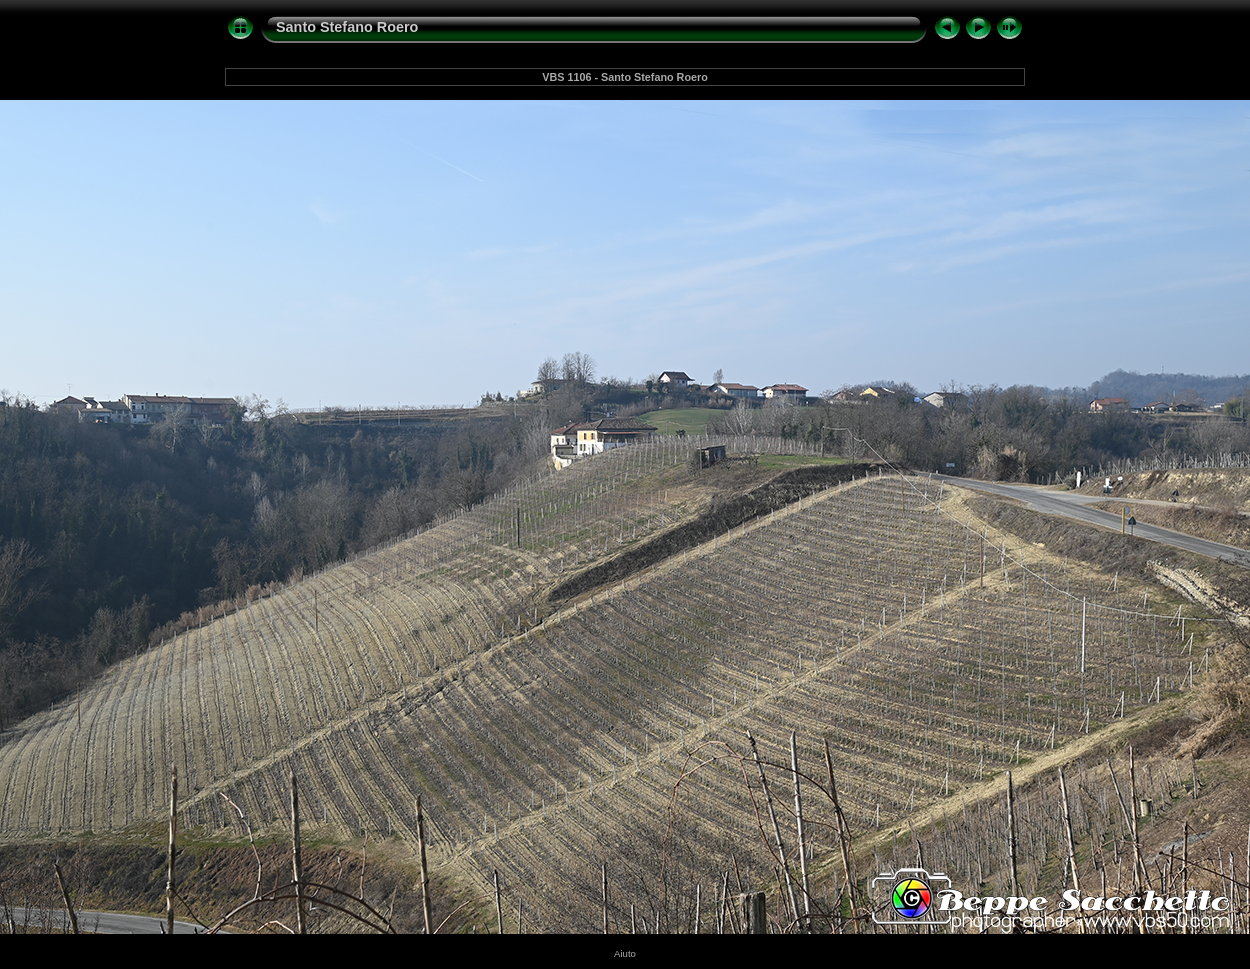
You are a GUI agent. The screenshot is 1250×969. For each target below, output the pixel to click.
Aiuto (625, 953)
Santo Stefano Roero (347, 27)
